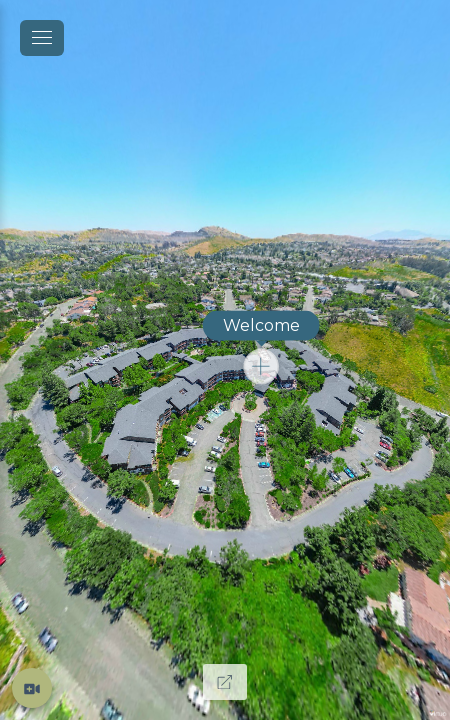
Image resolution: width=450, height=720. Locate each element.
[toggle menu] (42, 38)
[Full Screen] (225, 682)
